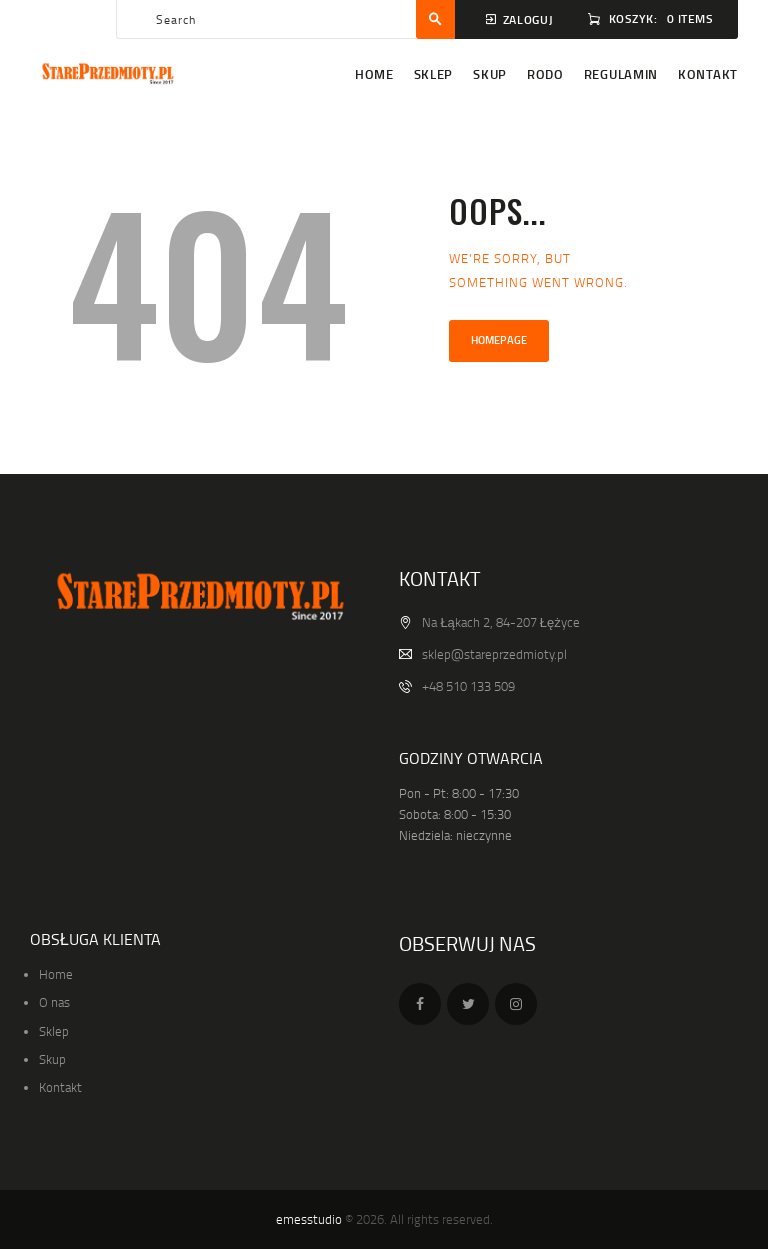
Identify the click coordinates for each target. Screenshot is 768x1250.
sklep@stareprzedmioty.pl (494, 654)
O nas (54, 1002)
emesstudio (309, 1219)
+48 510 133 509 (468, 686)
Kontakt (60, 1087)
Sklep (54, 1031)
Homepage (499, 340)
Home (56, 974)
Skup (52, 1059)
